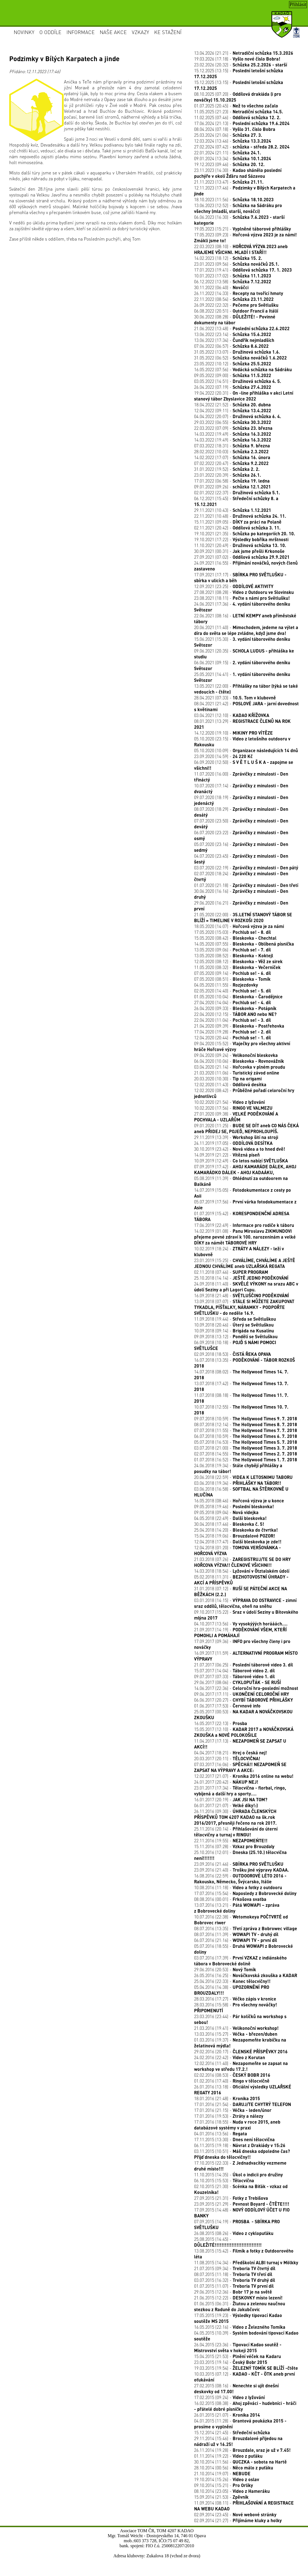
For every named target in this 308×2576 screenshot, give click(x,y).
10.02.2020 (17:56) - (233, 1108)
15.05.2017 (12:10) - (243, 1732)
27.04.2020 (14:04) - (232, 1002)
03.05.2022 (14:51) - (237, 381)
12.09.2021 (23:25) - (233, 586)
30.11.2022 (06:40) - (221, 287)
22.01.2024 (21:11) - (227, 152)
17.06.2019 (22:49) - (244, 1225)
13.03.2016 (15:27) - (235, 2034)
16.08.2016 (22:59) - (240, 1878)
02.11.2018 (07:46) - (231, 1272)
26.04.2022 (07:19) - (232, 387)
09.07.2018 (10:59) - (245, 1418)
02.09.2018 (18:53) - (232, 1354)
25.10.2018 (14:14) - (241, 1278)
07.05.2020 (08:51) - (232, 979)
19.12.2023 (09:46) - (229, 164)
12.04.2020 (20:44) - (232, 1037)
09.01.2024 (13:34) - (232, 158)
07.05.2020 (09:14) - (232, 973)
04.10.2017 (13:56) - (241, 1624)
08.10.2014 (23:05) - (232, 2491)
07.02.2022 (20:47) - (231, 463)
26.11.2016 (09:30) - (235, 1817)
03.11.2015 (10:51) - (242, 2154)
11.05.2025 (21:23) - (238, 111)
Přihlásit (298, 4)
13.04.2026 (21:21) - (243, 53)
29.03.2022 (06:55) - (232, 422)
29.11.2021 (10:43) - (232, 510)
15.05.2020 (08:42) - (235, 938)
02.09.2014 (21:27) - (238, 2520)
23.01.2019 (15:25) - (244, 1263)
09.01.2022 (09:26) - (232, 487)
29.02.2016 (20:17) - (241, 2051)
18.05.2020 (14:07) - (239, 926)
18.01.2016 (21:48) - (227, 2098)
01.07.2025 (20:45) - (236, 106)
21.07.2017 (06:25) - (243, 1665)
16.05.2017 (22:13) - (220, 1723)
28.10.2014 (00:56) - (233, 2468)
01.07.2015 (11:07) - (234, 2286)
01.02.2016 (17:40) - (231, 2081)
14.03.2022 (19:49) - (232, 434)
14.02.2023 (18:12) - (228, 258)
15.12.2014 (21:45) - (232, 2432)
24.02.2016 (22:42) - (229, 2057)
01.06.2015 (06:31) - (239, 2306)
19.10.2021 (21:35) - (244, 533)
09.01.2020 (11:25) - (246, 1128)
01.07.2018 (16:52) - (245, 1459)
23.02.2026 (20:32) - (240, 65)
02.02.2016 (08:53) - (232, 2075)
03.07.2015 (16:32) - (234, 2280)
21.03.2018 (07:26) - (242, 1562)
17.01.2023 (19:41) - (243, 270)
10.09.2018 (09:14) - (234, 1330)
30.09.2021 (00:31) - (239, 551)
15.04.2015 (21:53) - (237, 2356)
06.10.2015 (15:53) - (224, 2180)
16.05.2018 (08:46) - (239, 1500)
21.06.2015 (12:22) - (238, 2298)
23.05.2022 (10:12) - (232, 363)
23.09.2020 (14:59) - (223, 756)
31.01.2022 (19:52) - (227, 469)
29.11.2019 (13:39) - (236, 1137)
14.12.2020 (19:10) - (233, 733)
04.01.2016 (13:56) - (220, 2133)
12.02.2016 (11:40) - (241, 2066)
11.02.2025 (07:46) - (237, 117)
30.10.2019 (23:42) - (239, 1149)
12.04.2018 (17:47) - (237, 1541)
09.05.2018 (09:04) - (226, 1512)
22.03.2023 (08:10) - (241, 249)
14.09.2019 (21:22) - (227, 1155)
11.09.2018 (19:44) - (235, 1319)
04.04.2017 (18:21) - (230, 1752)
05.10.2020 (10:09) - (246, 750)
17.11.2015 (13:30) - (234, 2139)
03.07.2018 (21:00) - (245, 1448)
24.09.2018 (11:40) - (246, 1286)
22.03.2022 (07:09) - (233, 428)
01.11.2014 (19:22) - (228, 2456)
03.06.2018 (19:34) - (237, 1483)
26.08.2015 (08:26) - (233, 2233)
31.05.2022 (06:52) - (240, 358)
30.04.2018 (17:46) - (229, 1524)
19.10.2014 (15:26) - (226, 2479)
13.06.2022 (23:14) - (232, 334)
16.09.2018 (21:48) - (241, 1295)
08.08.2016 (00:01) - (230, 1899)
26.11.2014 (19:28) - (242, 2450)
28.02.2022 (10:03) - (231, 451)
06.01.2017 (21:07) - (226, 1805)
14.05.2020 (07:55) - (244, 944)
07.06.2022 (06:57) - (231, 346)
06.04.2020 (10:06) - (239, 1061)
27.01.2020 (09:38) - (236, 1116)
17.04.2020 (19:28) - (232, 1032)
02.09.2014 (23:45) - (235, 2514)
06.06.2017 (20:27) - (243, 1700)
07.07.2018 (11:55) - (245, 1430)
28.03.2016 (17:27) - (235, 1999)
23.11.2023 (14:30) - (237, 173)
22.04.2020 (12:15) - (235, 1014)
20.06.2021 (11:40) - (246, 630)
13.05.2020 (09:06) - (232, 950)
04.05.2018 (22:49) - (230, 1518)
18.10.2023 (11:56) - (234, 199)
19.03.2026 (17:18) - (237, 59)
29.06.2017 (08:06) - (237, 1682)
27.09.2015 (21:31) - (231, 2198)
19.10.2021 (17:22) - (241, 539)
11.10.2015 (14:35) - (238, 2174)
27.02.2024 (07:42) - (242, 147)
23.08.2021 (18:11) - (242, 598)
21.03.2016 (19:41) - (236, 2028)
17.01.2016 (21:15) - (232, 2110)
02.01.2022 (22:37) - (237, 492)
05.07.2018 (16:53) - (245, 1442)
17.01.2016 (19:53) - (228, 2116)
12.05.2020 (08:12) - (238, 961)
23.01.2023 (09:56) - (236, 264)
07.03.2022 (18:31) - (232, 445)
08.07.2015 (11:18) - (233, 2274)
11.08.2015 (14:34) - (246, 2262)
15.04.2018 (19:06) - (234, 1536)
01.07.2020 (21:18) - (246, 885)
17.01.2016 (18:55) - (237, 2125)
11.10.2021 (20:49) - (240, 545)
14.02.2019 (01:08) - (245, 1237)
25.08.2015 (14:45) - (228, 2242)
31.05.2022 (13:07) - (237, 352)
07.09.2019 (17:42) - (245, 1169)
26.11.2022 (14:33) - (238, 293)
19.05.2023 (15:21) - (242, 229)
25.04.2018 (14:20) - (236, 1530)
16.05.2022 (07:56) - (243, 369)
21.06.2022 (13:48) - (242, 328)
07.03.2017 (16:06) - (240, 1767)
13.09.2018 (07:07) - (244, 1307)
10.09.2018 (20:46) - (234, 1325)
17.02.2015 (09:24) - (229, 2397)
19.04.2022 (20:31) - (243, 396)
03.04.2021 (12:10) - (231, 715)
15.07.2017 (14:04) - (234, 1670)
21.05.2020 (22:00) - (243, 917)
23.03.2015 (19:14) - (230, 2362)
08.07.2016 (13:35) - (245, 1928)
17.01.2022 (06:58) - (232, 481)
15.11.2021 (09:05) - (237, 522)
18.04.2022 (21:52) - (232, 404)
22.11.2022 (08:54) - (234, 299)
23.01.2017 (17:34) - (240, 1791)
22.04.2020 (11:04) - (232, 1020)
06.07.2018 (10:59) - (245, 1436)
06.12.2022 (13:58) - (232, 281)
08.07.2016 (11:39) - (236, 1934)
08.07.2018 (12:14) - (245, 1424)
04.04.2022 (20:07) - (237, 416)
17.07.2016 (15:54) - (245, 1893)
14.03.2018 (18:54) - (241, 1571)
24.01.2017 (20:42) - (226, 1782)
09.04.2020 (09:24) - (236, 1055)
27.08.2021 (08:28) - (244, 592)
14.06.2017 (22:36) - (246, 1688)
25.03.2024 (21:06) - (228, 135)
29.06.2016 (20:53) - (225, 1969)
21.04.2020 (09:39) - (239, 1026)
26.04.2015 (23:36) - (237, 2347)
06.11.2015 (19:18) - (239, 2145)
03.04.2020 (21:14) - (239, 1067)
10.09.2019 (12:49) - (241, 1161)
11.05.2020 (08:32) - (237, 967)
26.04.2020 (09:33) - (235, 1008)
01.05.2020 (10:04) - (238, 996)
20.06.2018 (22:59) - (243, 1477)
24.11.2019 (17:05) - (233, 1143)
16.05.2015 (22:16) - (239, 2327)
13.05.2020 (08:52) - (233, 955)
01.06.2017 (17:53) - (227, 1706)
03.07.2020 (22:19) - (246, 867)
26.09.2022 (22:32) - (236, 305)
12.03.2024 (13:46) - (232, 141)
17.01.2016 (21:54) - (242, 2104)
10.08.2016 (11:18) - (238, 1887)
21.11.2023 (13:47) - (229, 182)
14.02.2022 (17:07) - (232, 457)
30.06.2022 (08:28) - (234, 319)
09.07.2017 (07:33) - (234, 1676)
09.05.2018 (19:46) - (234, 1506)
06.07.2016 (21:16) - (235, 1940)
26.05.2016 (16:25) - (245, 1975)
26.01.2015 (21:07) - (227, 2415)
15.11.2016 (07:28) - (234, 1846)
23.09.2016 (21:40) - (241, 1870)
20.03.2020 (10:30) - (228, 1078)
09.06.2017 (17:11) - (241, 1694)
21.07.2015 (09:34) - (234, 2268)
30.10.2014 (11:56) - (240, 2462)
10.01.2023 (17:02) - (232, 276)
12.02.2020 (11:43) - (230, 1084)
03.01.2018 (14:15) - (245, 1603)
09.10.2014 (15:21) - (223, 2485)
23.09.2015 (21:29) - (241, 2204)
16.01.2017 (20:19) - (230, 1799)
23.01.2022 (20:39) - (227, 475)
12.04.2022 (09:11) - (232, 410)
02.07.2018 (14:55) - (245, 1454)
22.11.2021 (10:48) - (240, 516)
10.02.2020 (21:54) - (229, 1102)
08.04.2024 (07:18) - (234, 129)
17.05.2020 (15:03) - (232, 932)
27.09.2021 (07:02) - (242, 557)
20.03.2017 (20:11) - (227, 1758)
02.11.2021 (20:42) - (237, 528)
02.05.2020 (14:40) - (232, 991)
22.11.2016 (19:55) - (231, 1840)
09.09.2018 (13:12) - (236, 1336)
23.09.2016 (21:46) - (238, 1864)
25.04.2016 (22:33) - (232, 1981)
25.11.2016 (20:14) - (236, 1832)
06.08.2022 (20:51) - (236, 311)
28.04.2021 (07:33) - (235, 698)
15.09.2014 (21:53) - (221, 2497)
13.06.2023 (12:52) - (238, 208)
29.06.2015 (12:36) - (233, 2292)
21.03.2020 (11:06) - (236, 1073)
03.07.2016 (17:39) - (240, 1960)
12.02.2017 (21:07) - (243, 1776)
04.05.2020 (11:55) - (226, 985)
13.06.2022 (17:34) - (234, 340)
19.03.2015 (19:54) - (246, 2368)
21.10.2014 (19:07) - (222, 2473)
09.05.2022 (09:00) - (232, 375)
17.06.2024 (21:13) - (242, 123)
